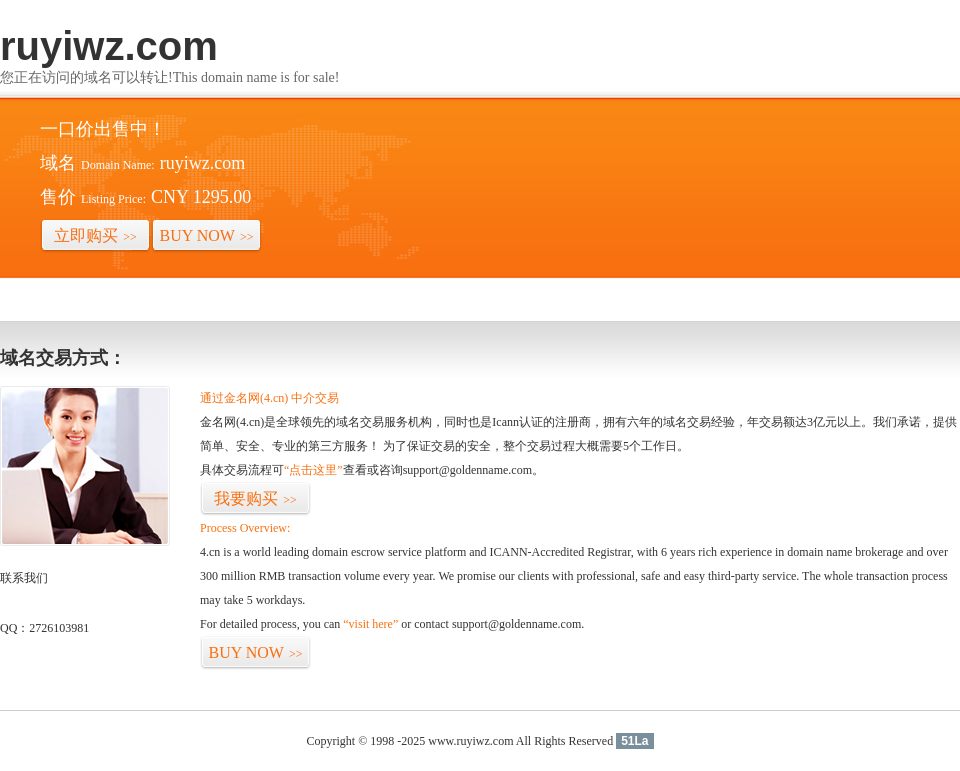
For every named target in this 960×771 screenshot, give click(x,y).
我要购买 (255, 498)
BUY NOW (207, 235)
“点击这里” (313, 470)
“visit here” (370, 624)
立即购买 (95, 235)
